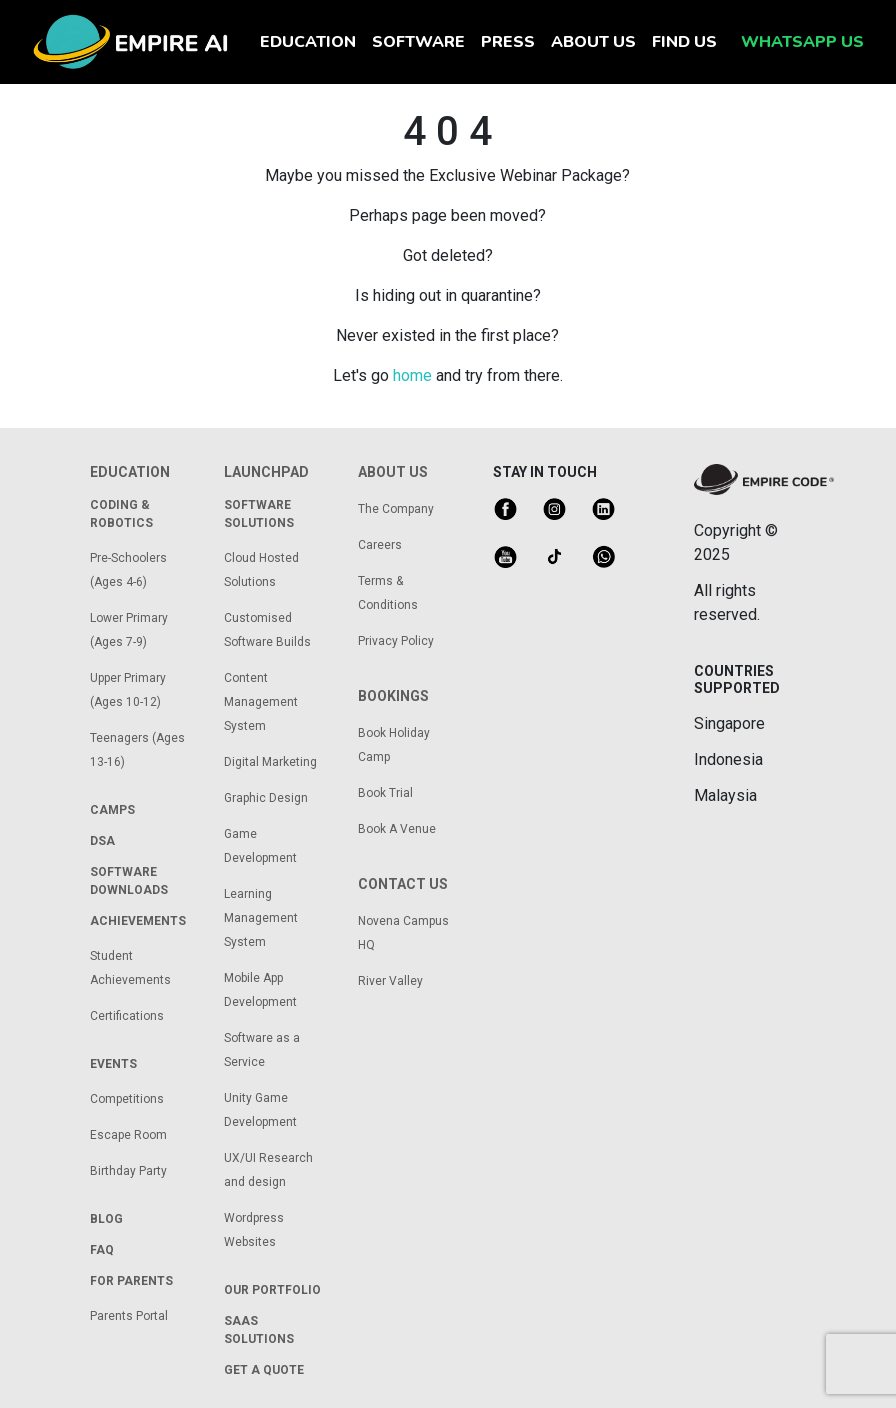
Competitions (127, 1099)
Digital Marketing (270, 762)
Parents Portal (129, 1316)
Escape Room (128, 1135)
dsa (102, 841)
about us (593, 42)
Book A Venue (397, 829)
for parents (131, 1281)
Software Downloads (129, 881)
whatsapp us (802, 42)
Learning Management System (261, 918)
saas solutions (259, 1330)
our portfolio (272, 1290)
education (312, 41)
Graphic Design (266, 798)
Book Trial (385, 793)
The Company (396, 509)
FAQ (102, 1250)
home (412, 375)
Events (113, 1064)
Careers (380, 545)
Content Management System (261, 702)
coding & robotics (121, 514)
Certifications (127, 1016)
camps (112, 810)
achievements (138, 921)
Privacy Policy (396, 641)
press (508, 42)
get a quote (264, 1370)
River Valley (390, 981)
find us (684, 42)
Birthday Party (128, 1171)
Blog (106, 1219)
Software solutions (259, 514)
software (418, 42)
